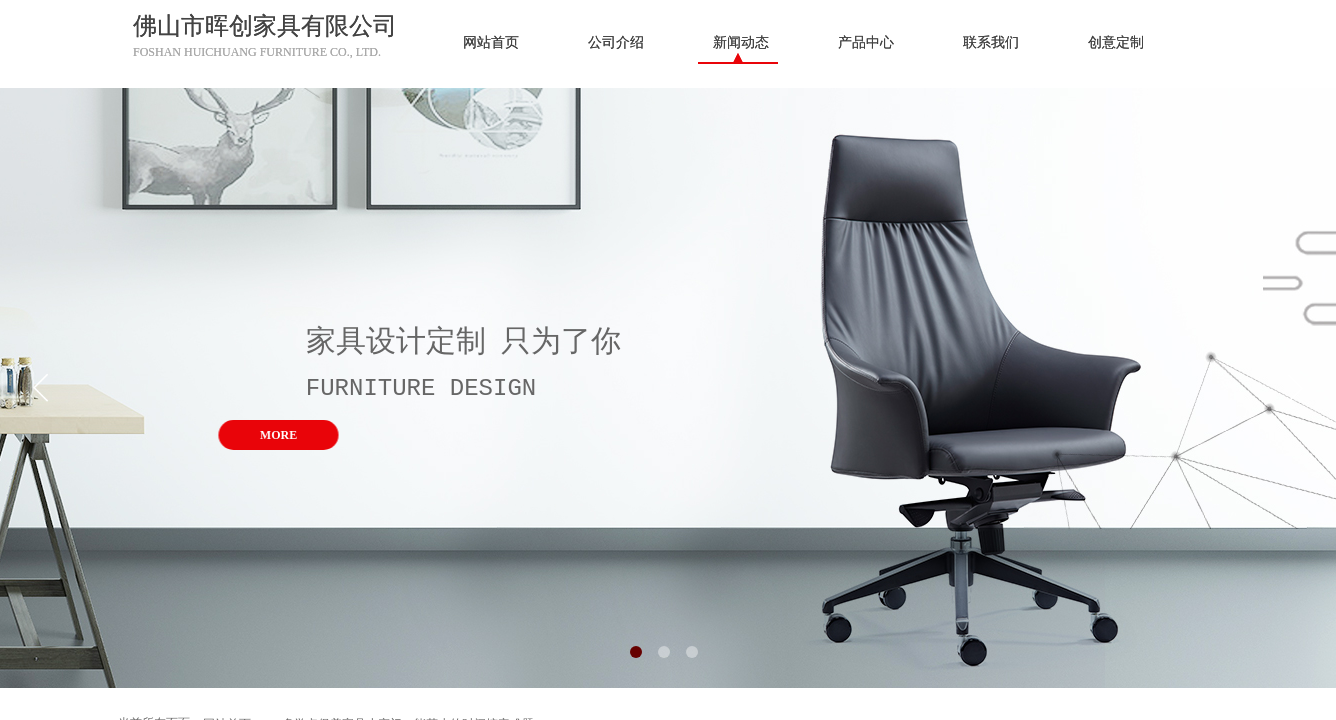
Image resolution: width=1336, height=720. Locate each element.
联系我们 (991, 42)
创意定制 (1116, 42)
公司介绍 (616, 42)
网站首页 (491, 42)
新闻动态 (741, 42)
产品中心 (866, 42)
